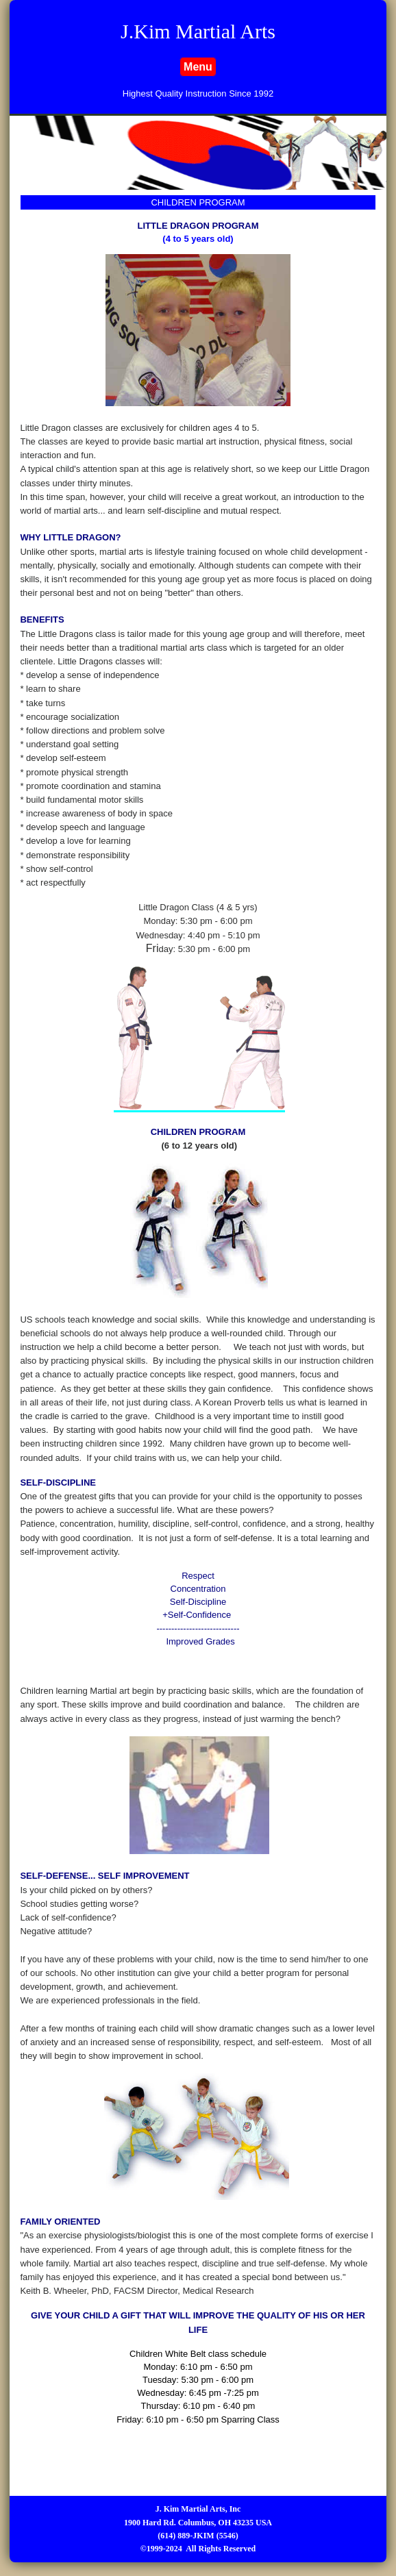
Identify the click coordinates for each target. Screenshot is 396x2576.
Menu (198, 67)
